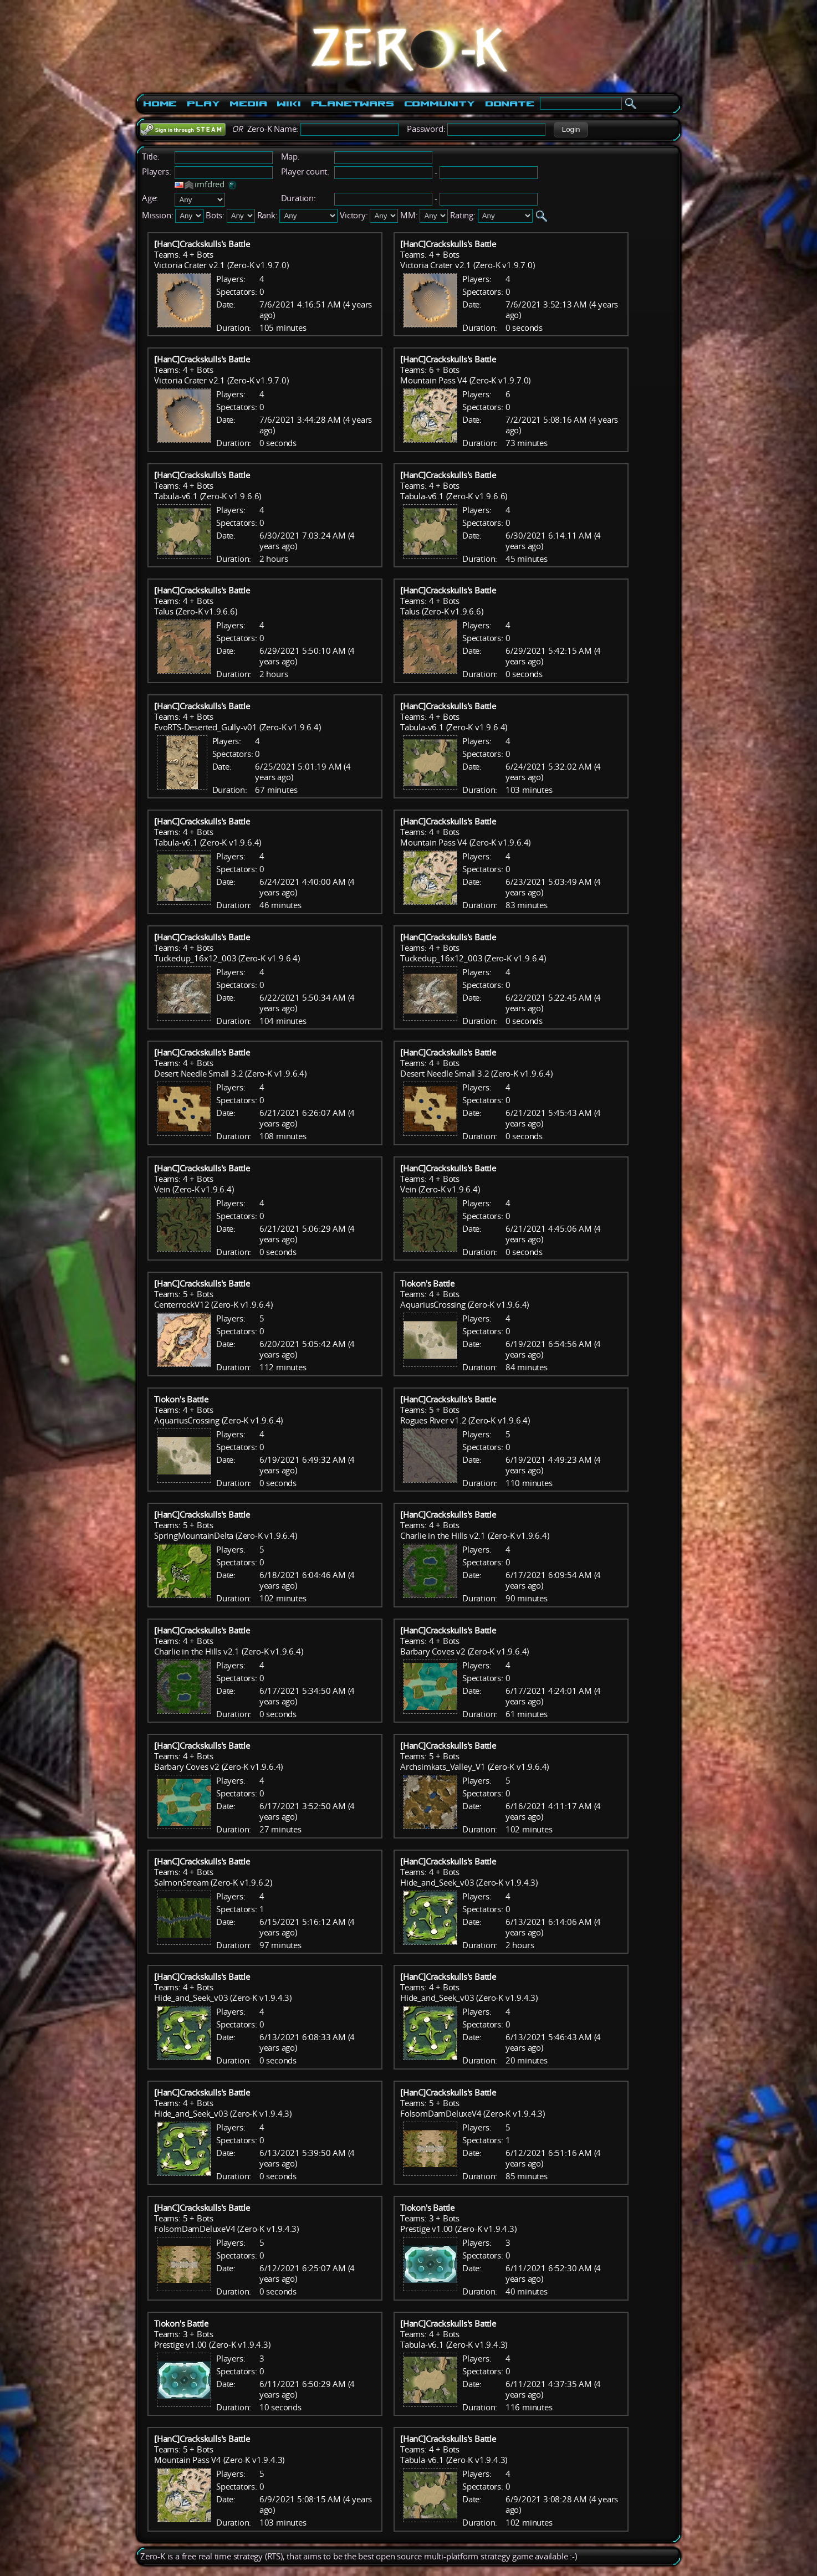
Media (248, 103)
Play (203, 103)
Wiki (288, 103)
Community (439, 103)
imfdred (209, 184)
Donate (509, 103)
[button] (571, 129)
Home (160, 103)
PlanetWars (352, 103)
